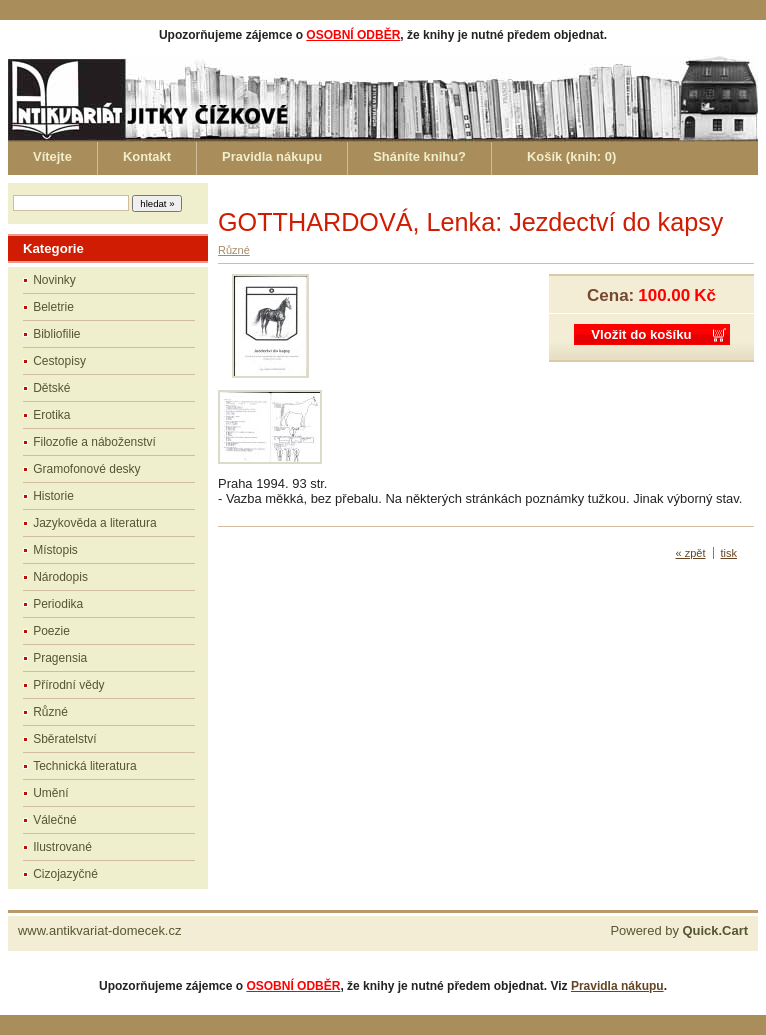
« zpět (691, 553)
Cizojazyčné (65, 874)
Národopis (60, 577)
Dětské (51, 388)
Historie (53, 496)
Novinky (54, 280)
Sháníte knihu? (419, 156)
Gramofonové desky (86, 469)
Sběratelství (64, 739)
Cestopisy (59, 361)
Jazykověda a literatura (94, 523)
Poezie (51, 631)
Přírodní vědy (68, 685)
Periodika (58, 604)
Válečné (54, 820)
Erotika (51, 415)
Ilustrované (62, 847)
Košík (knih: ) (571, 156)
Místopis (55, 550)
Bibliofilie (56, 334)
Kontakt (147, 156)
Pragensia (60, 658)
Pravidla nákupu (272, 156)
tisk (729, 553)
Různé (50, 712)
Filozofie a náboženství (94, 442)
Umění (50, 793)
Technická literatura (84, 766)
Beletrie (53, 307)
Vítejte (52, 156)
